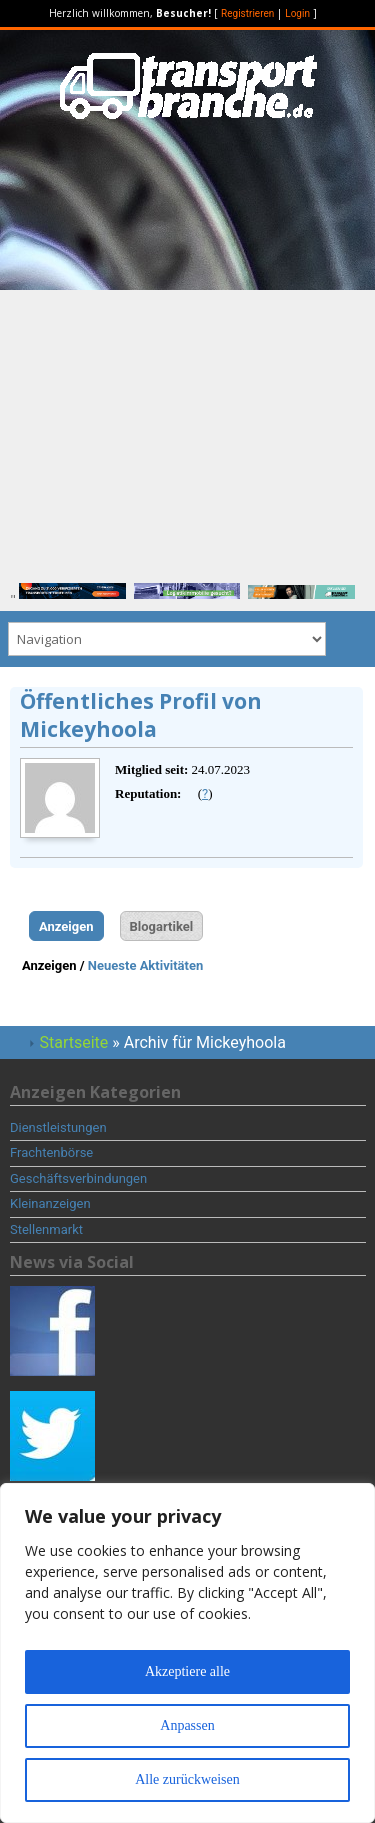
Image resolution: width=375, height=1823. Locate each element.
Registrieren (247, 13)
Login (297, 13)
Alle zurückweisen (187, 1779)
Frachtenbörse (51, 1152)
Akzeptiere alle (187, 1671)
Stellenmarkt (46, 1229)
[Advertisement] (187, 430)
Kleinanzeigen (50, 1203)
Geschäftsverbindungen (78, 1178)
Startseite (74, 1042)
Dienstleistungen (58, 1127)
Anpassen (187, 1725)
